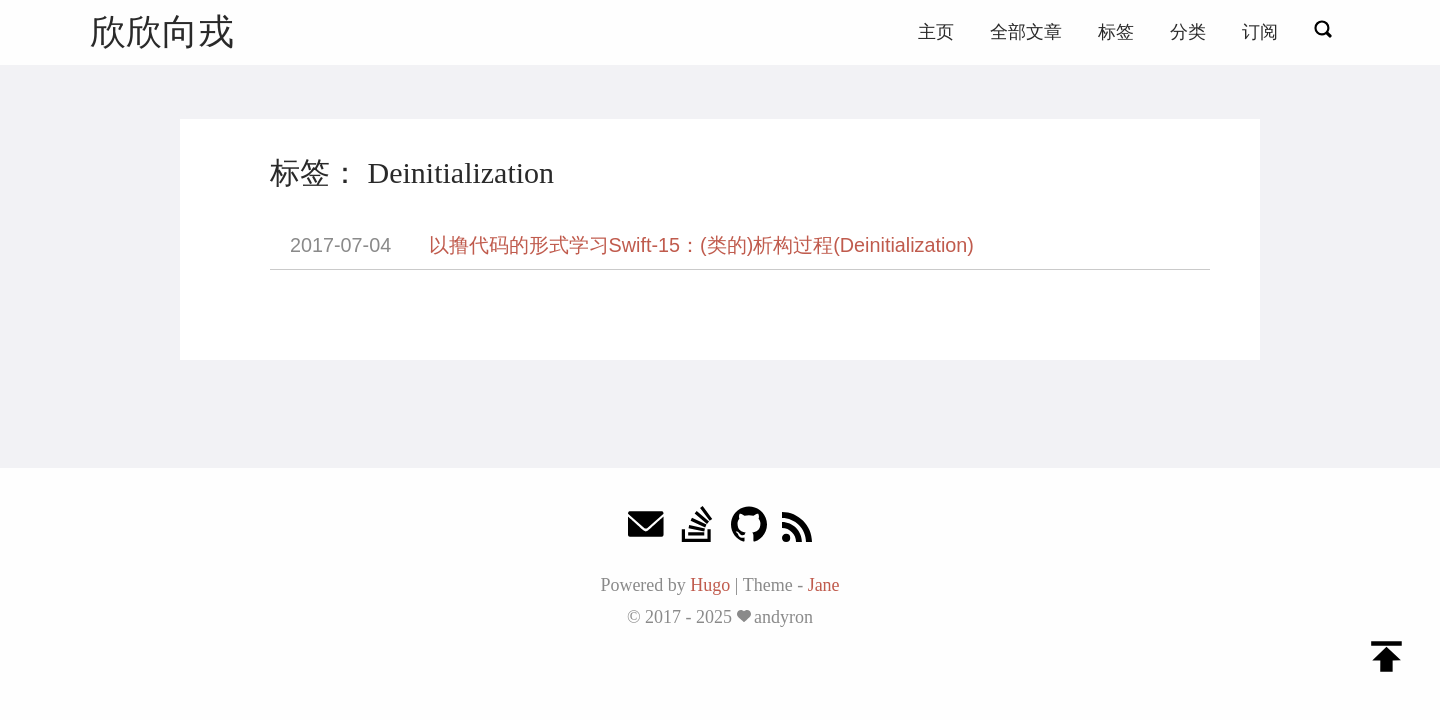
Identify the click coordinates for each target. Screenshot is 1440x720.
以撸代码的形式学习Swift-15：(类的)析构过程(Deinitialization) (701, 245)
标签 (1116, 32)
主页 (936, 32)
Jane (824, 585)
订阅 (1260, 32)
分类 (1188, 32)
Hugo (710, 585)
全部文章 (1026, 32)
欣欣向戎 (162, 31)
